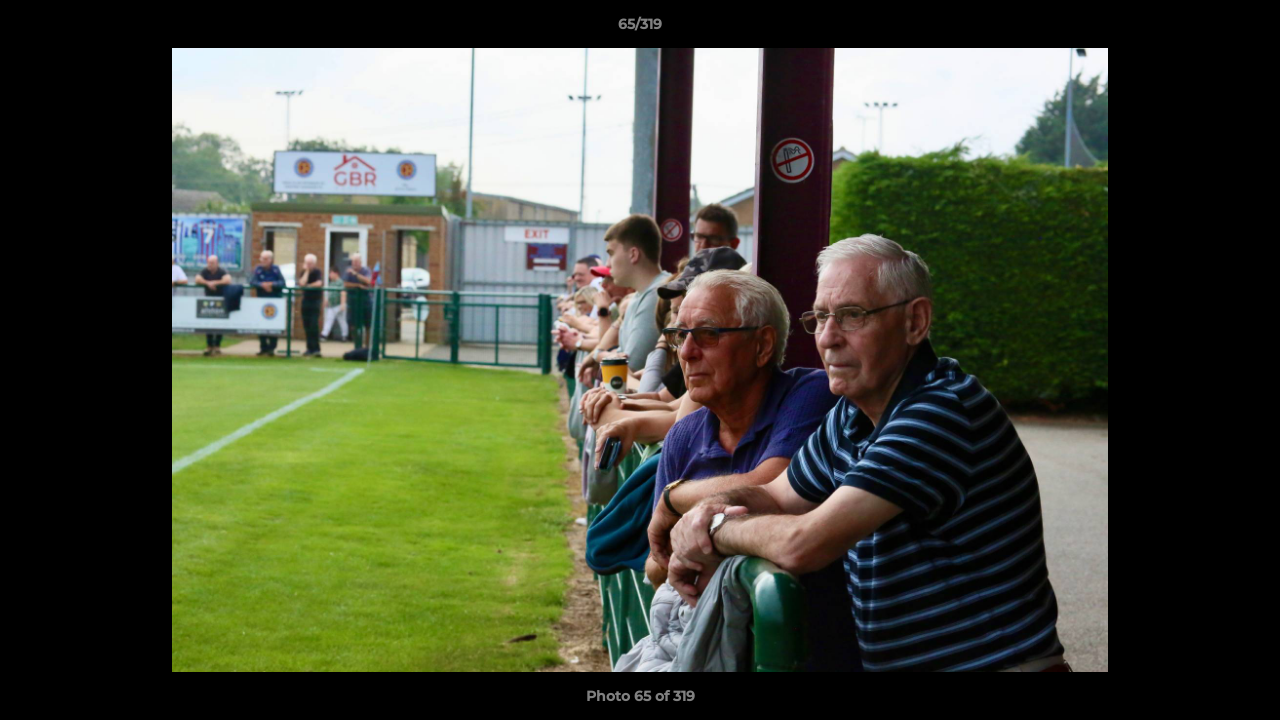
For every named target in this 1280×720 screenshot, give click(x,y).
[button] (1244, 29)
